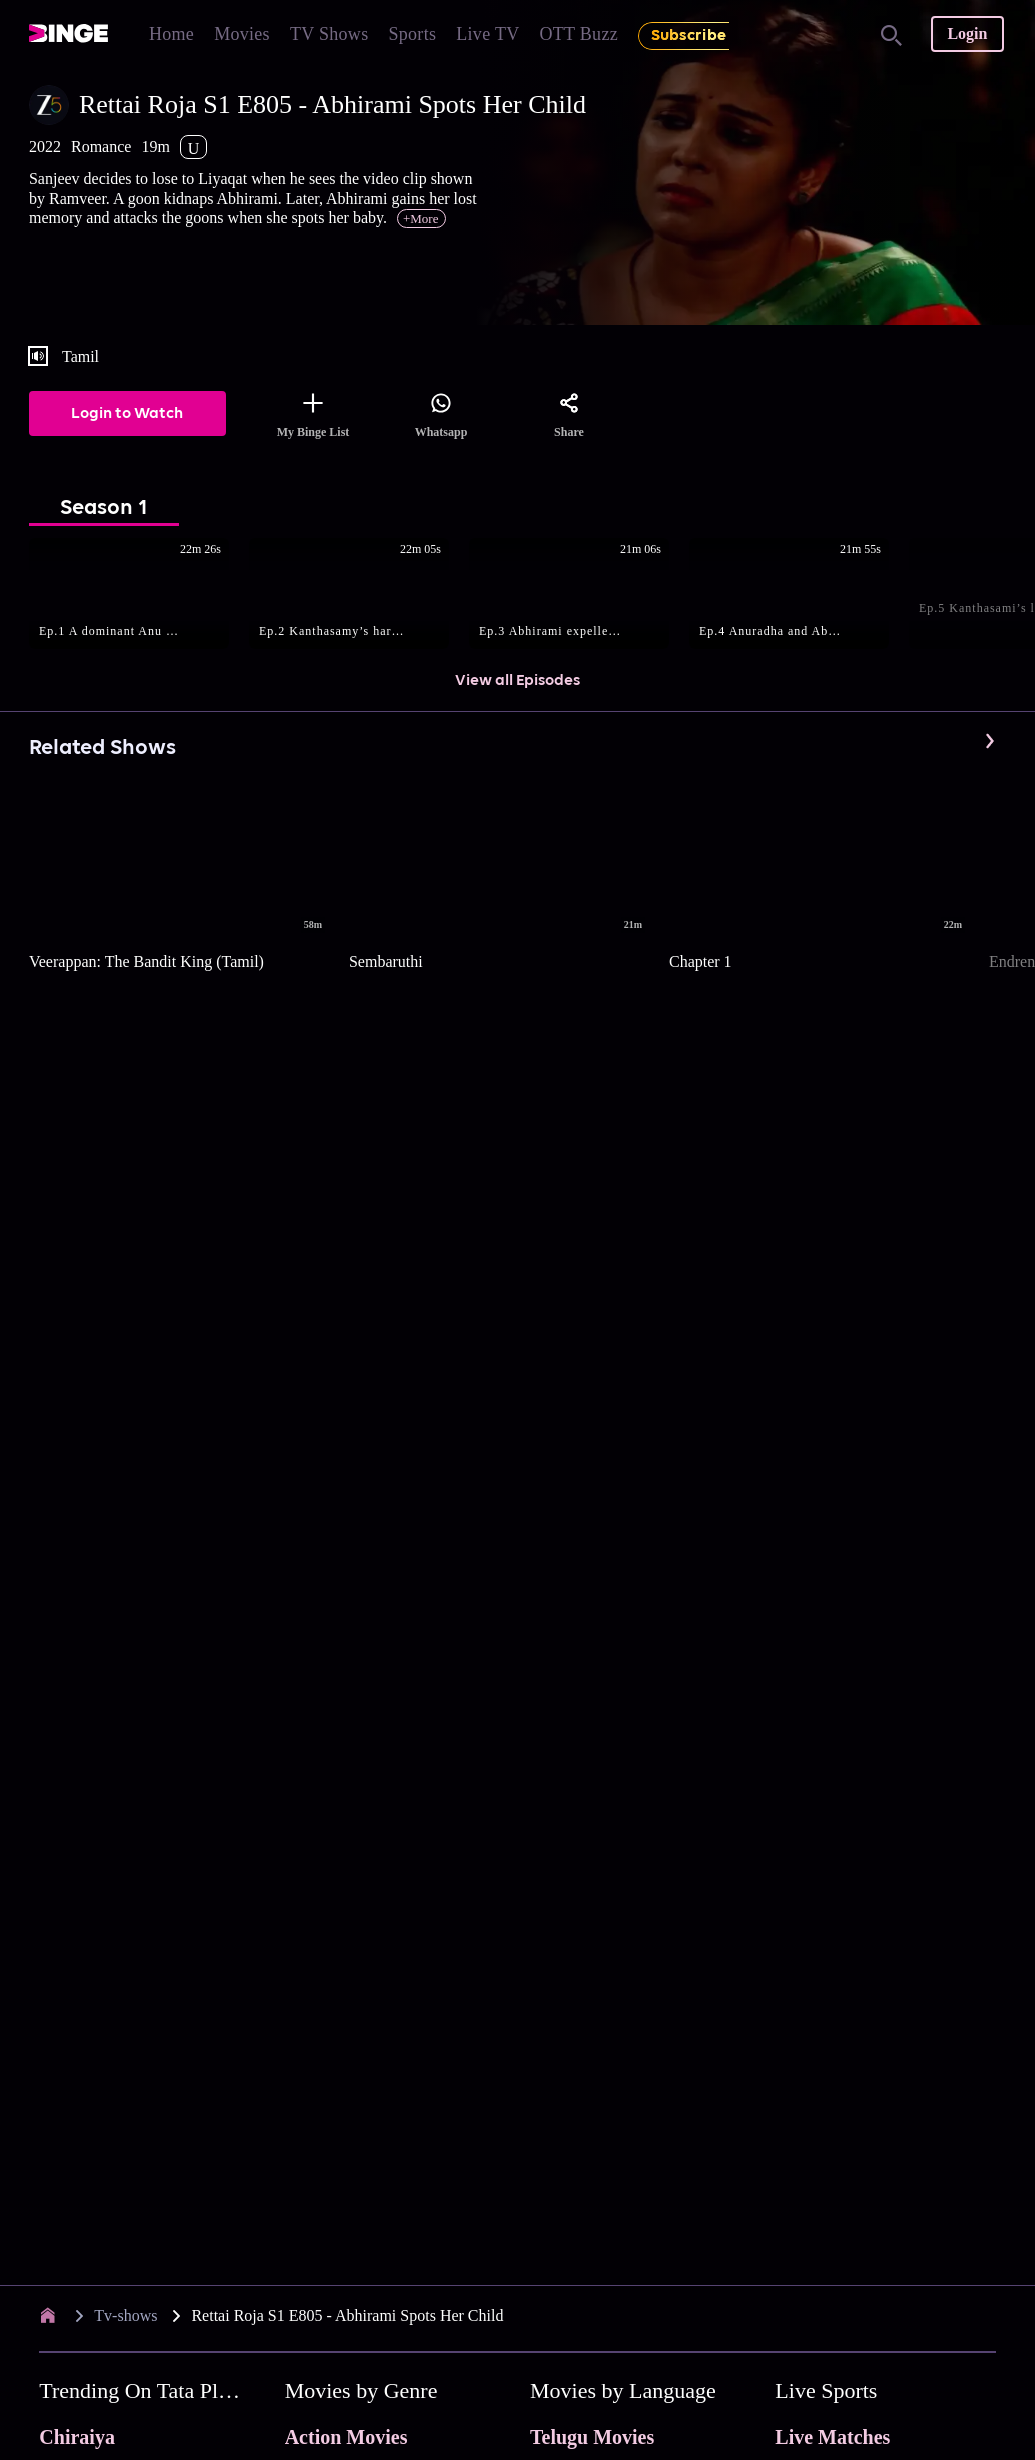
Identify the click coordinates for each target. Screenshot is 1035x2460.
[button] (139, 595)
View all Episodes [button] (517, 681)
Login (967, 33)
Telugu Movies (592, 2437)
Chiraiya (77, 2437)
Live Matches (832, 2437)
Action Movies (346, 2437)
